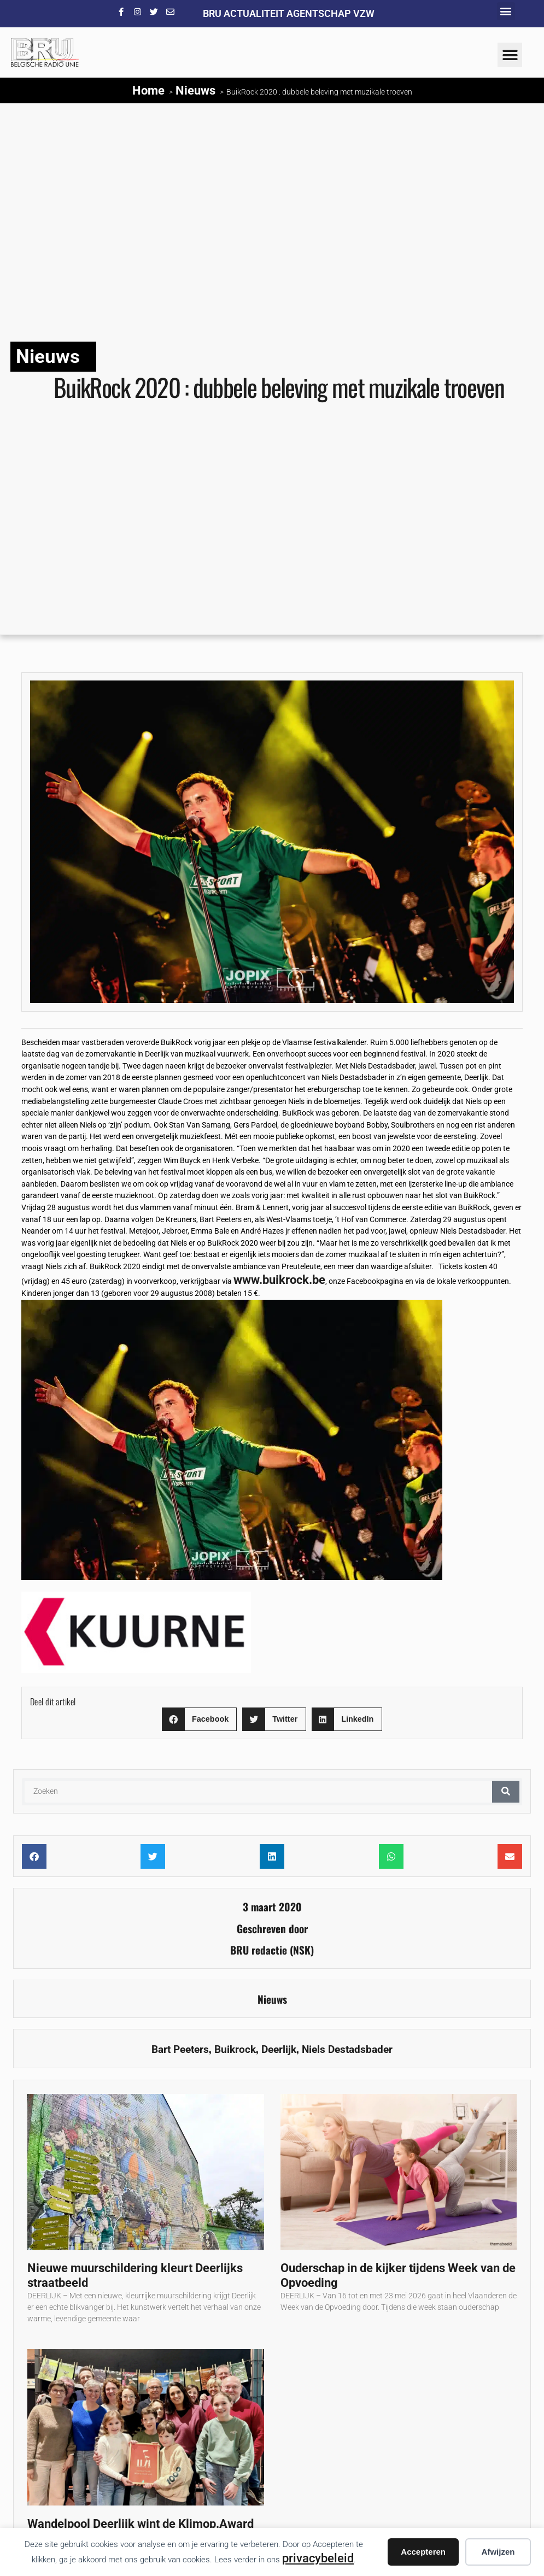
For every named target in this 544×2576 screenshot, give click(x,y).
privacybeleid (318, 2558)
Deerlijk (278, 2049)
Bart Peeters (180, 2049)
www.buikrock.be (279, 1279)
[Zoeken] (505, 1792)
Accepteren (423, 2551)
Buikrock (235, 2049)
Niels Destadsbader (347, 2049)
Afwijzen (498, 2551)
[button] (506, 11)
